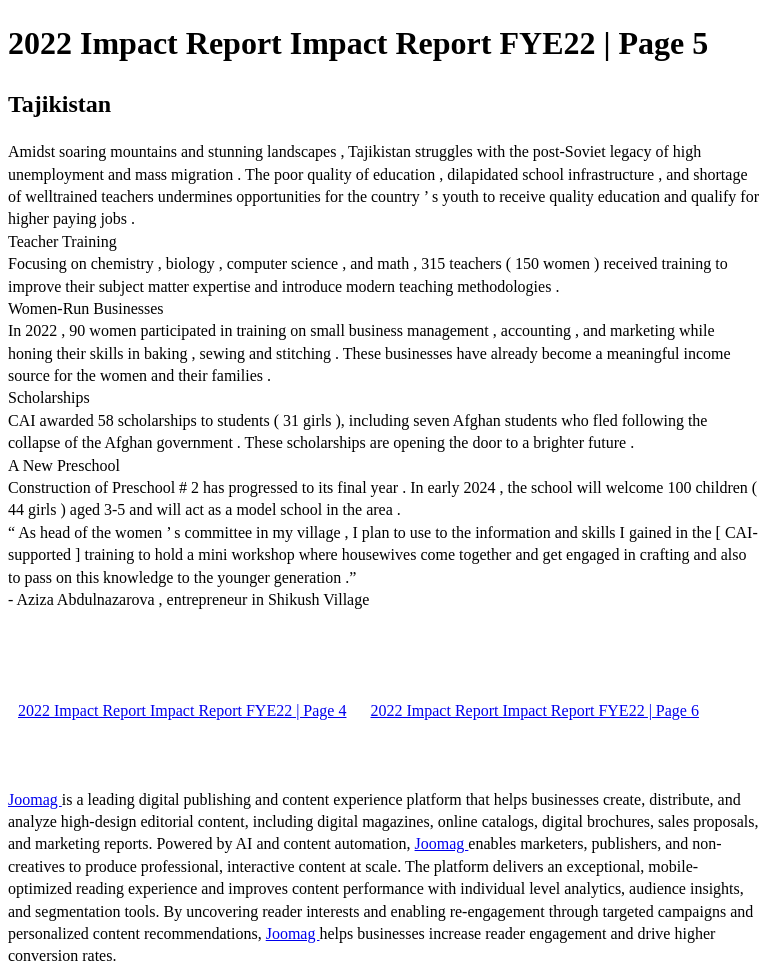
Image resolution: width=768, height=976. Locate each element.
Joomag (35, 799)
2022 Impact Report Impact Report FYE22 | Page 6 (534, 710)
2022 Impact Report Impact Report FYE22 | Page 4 (182, 710)
